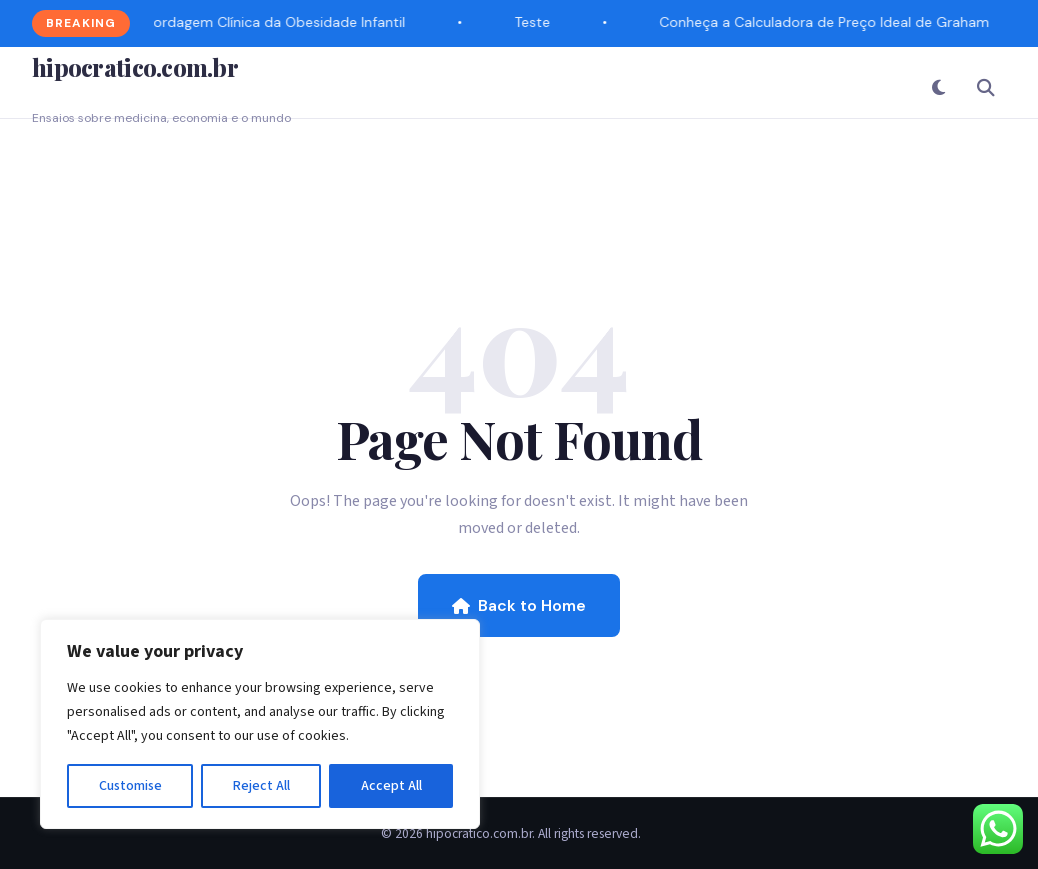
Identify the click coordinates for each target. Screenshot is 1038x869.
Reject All (261, 786)
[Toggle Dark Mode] (938, 87)
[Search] (986, 87)
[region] (260, 724)
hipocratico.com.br (135, 67)
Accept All (391, 786)
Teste (534, 22)
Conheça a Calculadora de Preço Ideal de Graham (826, 22)
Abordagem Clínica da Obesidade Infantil (272, 22)
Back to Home (519, 605)
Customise (130, 786)
